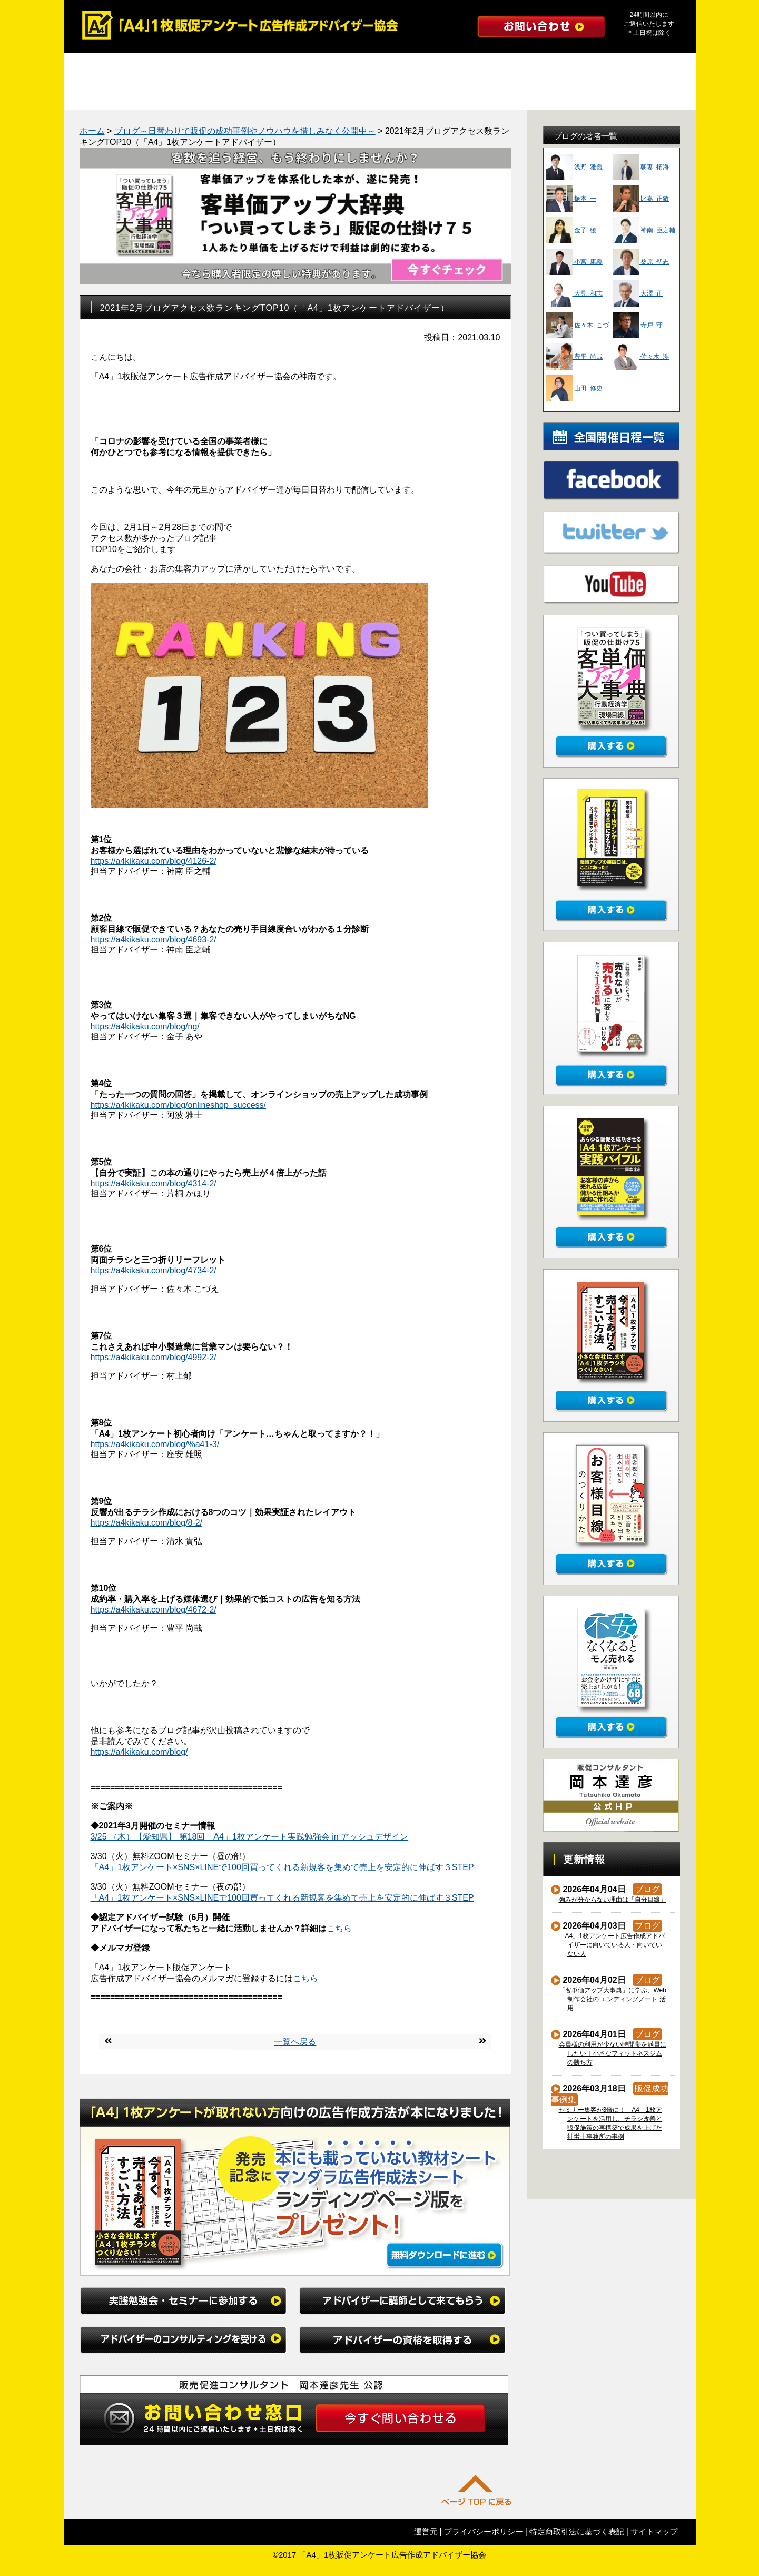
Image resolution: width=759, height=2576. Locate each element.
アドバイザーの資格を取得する (617, 67)
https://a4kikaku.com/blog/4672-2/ (153, 1609)
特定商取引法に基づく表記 (576, 2531)
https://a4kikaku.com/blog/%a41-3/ (155, 1444)
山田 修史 (574, 388)
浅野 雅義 (574, 167)
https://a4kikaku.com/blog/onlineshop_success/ (179, 1104)
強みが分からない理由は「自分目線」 (612, 1899)
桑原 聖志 (641, 262)
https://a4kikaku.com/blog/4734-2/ (153, 1270)
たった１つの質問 (340, 96)
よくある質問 (419, 96)
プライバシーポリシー (483, 2531)
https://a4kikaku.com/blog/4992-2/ (153, 1357)
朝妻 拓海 (641, 167)
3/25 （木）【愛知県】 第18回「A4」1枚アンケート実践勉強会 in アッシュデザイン (250, 1836)
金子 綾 (571, 230)
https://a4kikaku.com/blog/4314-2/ (153, 1183)
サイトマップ (654, 2531)
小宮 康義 (574, 262)
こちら (339, 1928)
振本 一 (571, 198)
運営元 (426, 2531)
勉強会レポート (182, 96)
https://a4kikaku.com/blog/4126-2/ (153, 861)
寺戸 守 (638, 325)
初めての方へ (577, 96)
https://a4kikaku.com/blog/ (139, 1751)
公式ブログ (656, 96)
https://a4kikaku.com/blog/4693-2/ (153, 939)
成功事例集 (103, 96)
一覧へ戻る (295, 2041)
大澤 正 (638, 293)
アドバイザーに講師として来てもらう (301, 67)
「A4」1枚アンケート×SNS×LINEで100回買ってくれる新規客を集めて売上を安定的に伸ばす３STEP (282, 1867)
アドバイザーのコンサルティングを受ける (459, 67)
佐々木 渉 (641, 356)
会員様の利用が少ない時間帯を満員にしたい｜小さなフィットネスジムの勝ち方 (612, 2053)
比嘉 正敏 (641, 198)
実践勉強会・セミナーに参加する (143, 67)
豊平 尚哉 (574, 356)
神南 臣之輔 (644, 230)
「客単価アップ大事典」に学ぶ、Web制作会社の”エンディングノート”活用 (612, 1999)
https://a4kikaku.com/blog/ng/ (145, 1026)
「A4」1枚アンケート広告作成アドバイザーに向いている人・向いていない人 (612, 1945)
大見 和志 (574, 293)
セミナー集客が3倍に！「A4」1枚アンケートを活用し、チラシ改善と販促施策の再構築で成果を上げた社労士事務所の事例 (610, 2123)
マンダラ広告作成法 (261, 96)
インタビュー (498, 96)
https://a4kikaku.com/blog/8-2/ (147, 1522)
